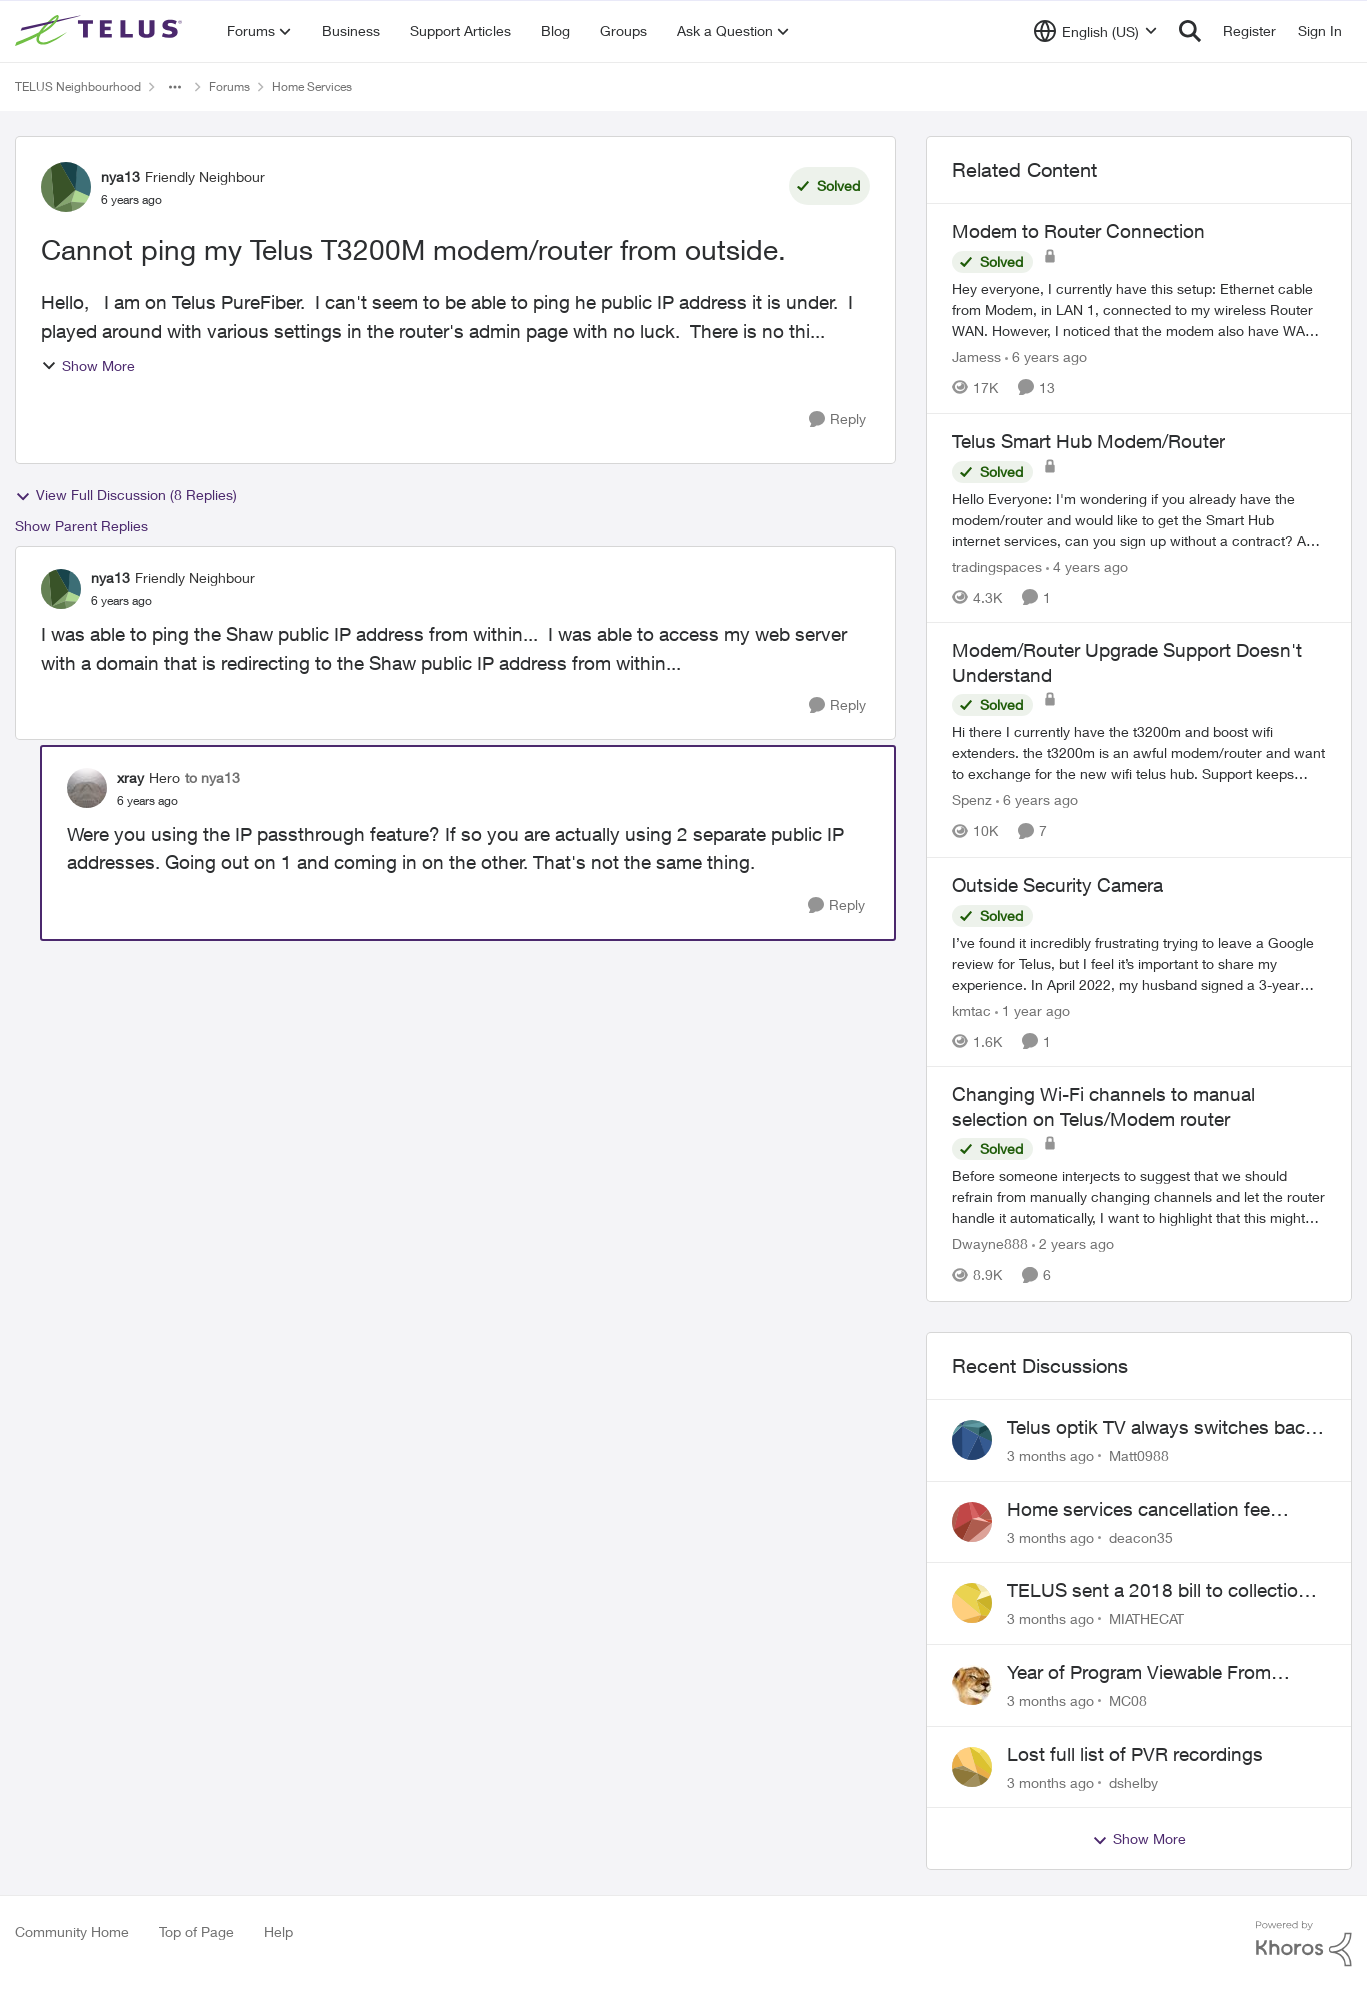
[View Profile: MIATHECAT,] (972, 1603)
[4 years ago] (1087, 565)
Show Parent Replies (81, 525)
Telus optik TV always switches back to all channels (1161, 1428)
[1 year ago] (1032, 1009)
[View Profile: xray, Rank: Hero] (87, 788)
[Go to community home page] (101, 31)
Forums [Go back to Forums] (229, 86)
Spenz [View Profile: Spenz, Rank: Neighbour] (972, 800)
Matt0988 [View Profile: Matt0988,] (1139, 1455)
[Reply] (837, 419)
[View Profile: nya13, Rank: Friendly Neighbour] (66, 187)
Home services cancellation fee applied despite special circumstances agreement (1138, 1510)
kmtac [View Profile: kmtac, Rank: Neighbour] (971, 1009)
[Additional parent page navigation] (175, 87)
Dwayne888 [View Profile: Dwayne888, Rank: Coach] (990, 1244)
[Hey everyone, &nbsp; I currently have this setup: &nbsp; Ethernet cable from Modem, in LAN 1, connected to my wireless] (1139, 309)
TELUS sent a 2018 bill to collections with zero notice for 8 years (1163, 1591)
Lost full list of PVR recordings (1135, 1754)
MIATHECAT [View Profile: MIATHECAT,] (1146, 1618)
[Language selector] (1095, 31)
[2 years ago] (1073, 1244)
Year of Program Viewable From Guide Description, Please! (1139, 1673)
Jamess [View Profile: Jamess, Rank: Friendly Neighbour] (976, 356)
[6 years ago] (1046, 356)
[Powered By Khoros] (1304, 1944)
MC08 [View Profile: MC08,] (1128, 1700)
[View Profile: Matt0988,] (972, 1440)
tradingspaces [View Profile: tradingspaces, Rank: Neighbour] (997, 565)
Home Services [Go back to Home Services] (312, 86)
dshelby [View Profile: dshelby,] (1133, 1781)
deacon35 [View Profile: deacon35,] (1141, 1536)
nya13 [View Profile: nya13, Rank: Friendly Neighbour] (120, 176)
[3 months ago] (1050, 1455)
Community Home (72, 1931)
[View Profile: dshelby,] (972, 1767)
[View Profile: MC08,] (972, 1685)
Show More (88, 365)
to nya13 (212, 777)
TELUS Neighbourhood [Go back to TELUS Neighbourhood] (78, 86)
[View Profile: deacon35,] (972, 1522)
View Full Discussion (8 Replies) (126, 495)
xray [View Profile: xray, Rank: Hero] (130, 777)
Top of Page (196, 1931)
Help (278, 1931)
